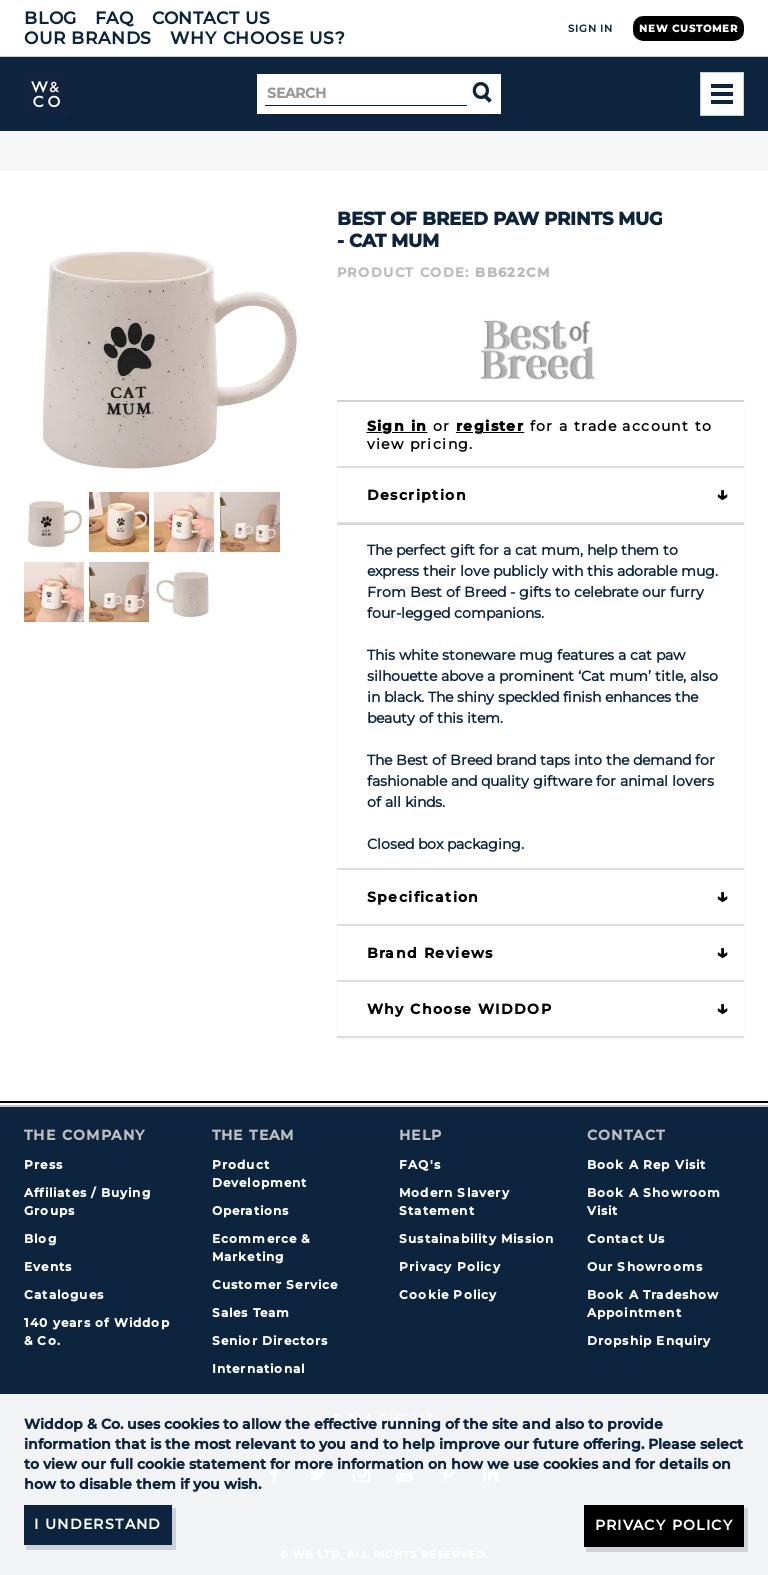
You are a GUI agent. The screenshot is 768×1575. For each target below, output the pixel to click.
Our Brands (88, 38)
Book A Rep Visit (647, 1164)
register (490, 426)
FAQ (114, 18)
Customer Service (275, 1284)
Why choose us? (258, 38)
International (259, 1368)
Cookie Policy (448, 1294)
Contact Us (211, 18)
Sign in (397, 426)
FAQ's (420, 1164)
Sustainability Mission (476, 1238)
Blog (50, 18)
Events (48, 1266)
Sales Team (251, 1312)
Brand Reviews (430, 953)
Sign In (590, 28)
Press (43, 1164)
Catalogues (64, 1294)
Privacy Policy (450, 1266)
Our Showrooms (645, 1266)
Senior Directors (270, 1340)
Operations (251, 1210)
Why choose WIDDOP (460, 1009)
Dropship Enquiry (649, 1340)
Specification (423, 897)
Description (417, 495)
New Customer (688, 28)
